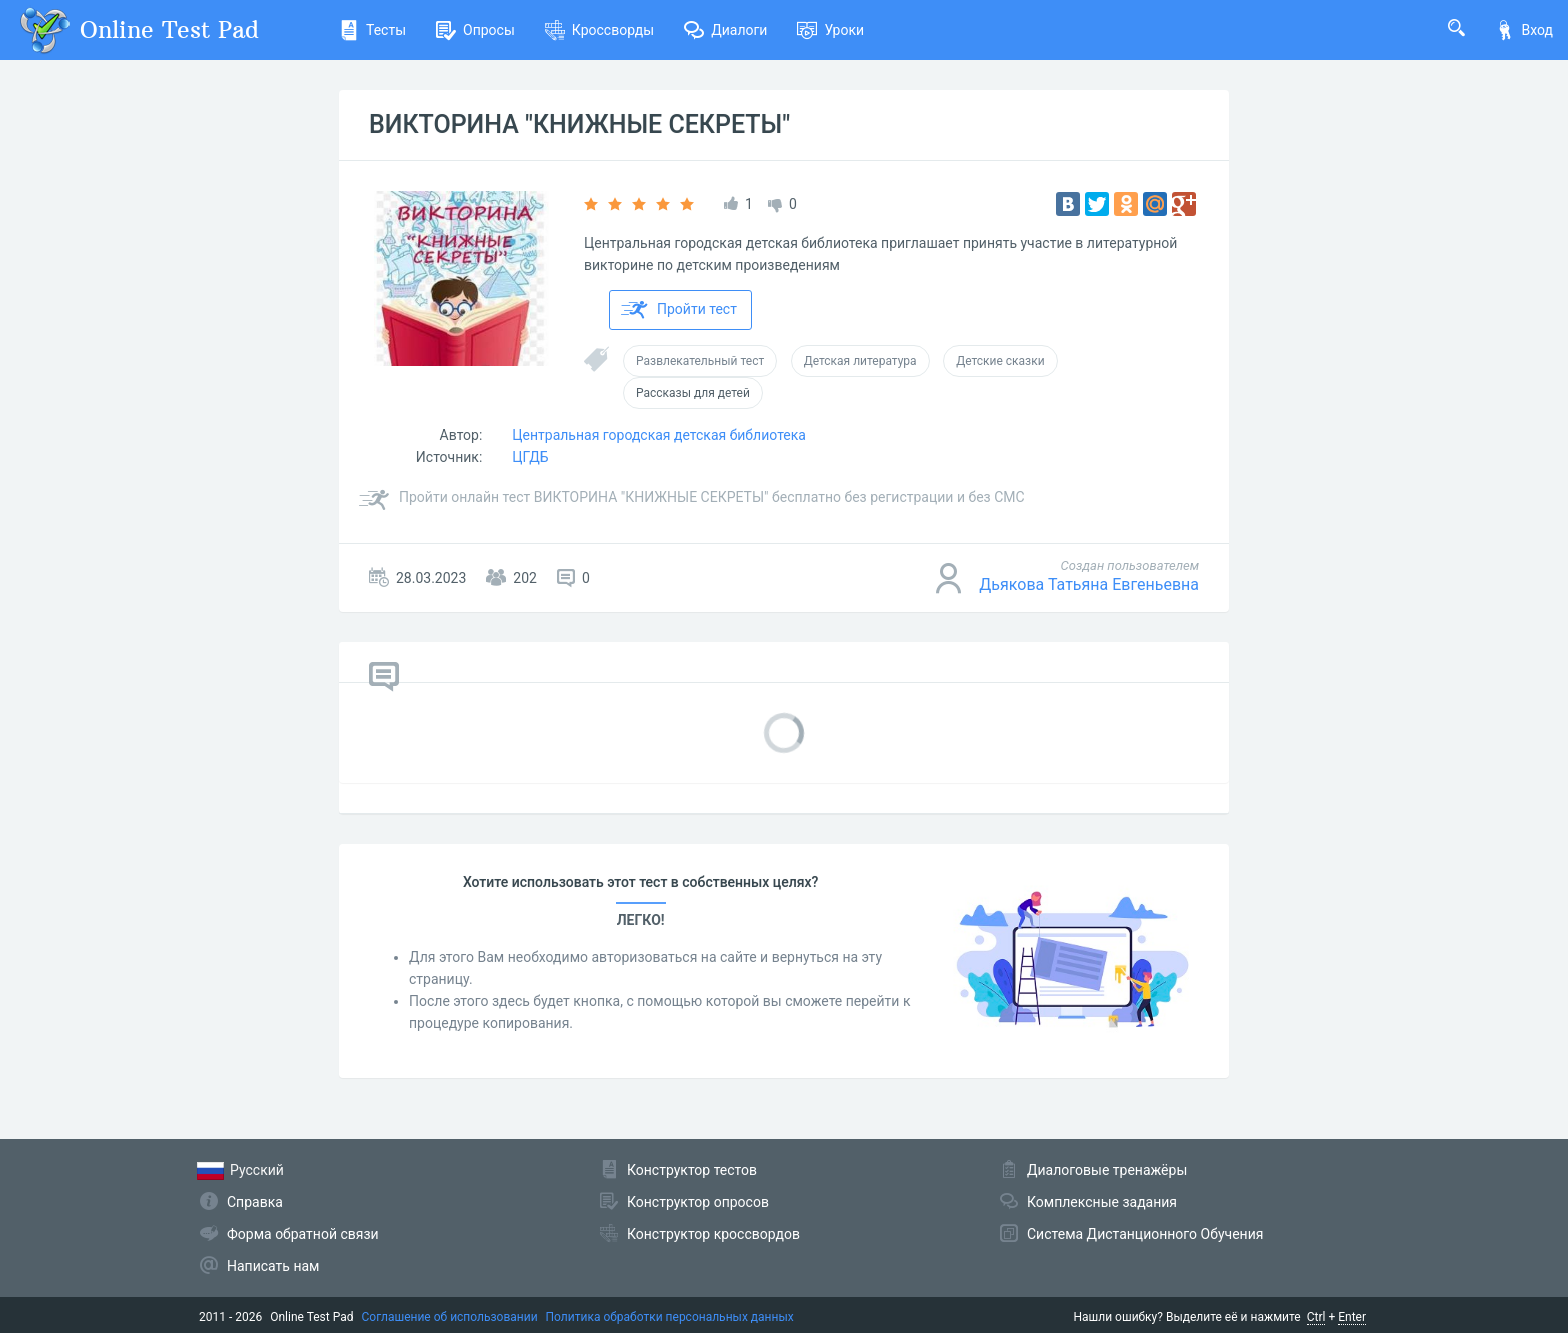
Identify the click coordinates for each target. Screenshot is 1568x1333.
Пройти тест (679, 310)
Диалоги (725, 30)
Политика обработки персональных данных (670, 1317)
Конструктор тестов (692, 1170)
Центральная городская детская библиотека (659, 435)
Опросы (475, 30)
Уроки (830, 30)
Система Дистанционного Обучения (1145, 1234)
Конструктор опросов (698, 1202)
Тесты (372, 30)
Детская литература (860, 361)
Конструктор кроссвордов (713, 1234)
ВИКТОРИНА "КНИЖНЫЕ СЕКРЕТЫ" (579, 124)
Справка (255, 1202)
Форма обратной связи (303, 1234)
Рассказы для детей (693, 393)
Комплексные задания (1102, 1202)
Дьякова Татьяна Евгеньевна (1089, 584)
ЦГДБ (530, 457)
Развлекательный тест (700, 361)
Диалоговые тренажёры (1107, 1170)
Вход (1524, 30)
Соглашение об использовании (450, 1317)
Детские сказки (1000, 361)
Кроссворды (599, 30)
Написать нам (273, 1266)
